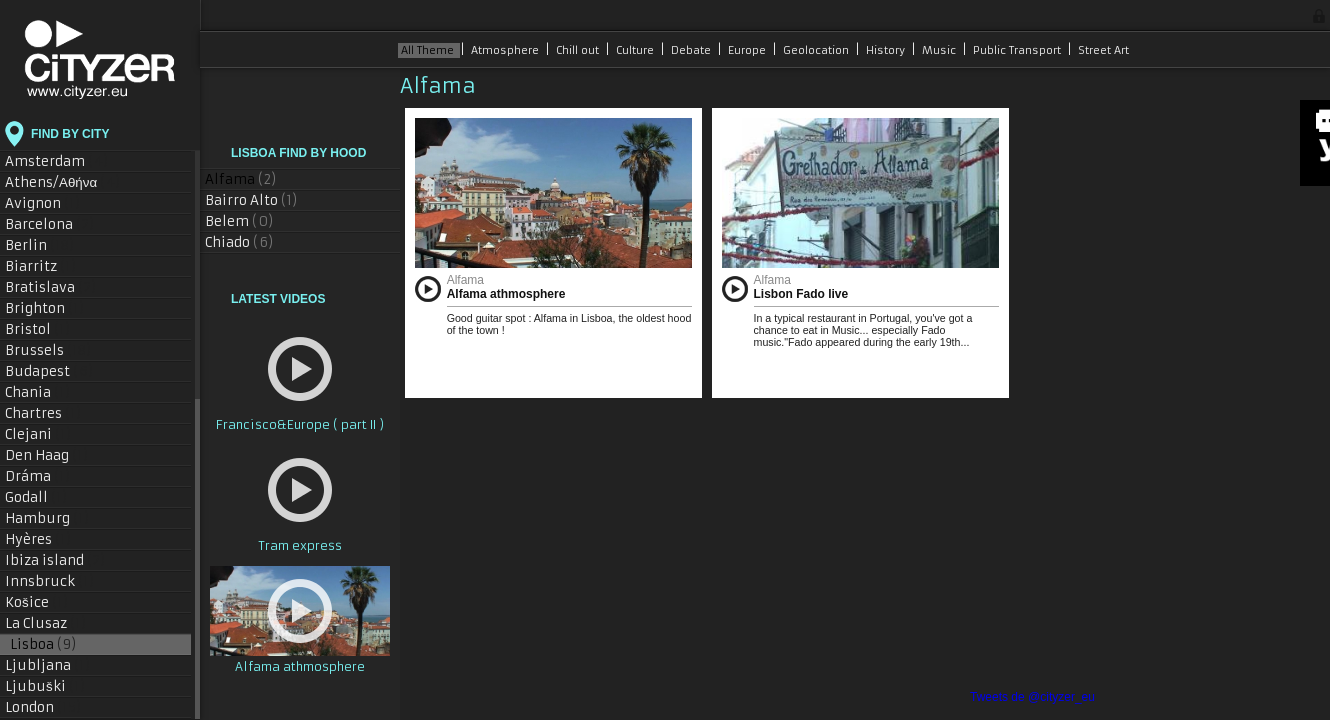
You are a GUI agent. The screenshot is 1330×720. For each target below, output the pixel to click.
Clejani (38, 434)
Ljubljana (48, 665)
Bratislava (51, 287)
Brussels (48, 350)
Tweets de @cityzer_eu (1032, 697)
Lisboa (43, 644)
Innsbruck (50, 581)
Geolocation (817, 50)
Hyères (38, 539)
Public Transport (1018, 50)
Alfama (241, 179)
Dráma (38, 476)
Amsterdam (57, 161)
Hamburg (47, 518)
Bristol (38, 329)
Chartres (43, 413)
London (43, 707)
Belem (239, 221)
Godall (36, 497)
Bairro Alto (251, 200)
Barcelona (50, 224)
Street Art (1103, 50)
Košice (37, 602)
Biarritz (41, 266)
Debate (692, 50)
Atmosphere (506, 50)
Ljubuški (45, 686)
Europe (748, 50)
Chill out (579, 50)
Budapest (49, 371)
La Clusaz (46, 623)
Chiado (239, 242)
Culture (636, 50)
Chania (38, 392)
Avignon (43, 203)
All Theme (429, 50)
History (887, 50)
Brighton (45, 308)
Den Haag (47, 455)
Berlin (40, 245)
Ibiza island (55, 560)
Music (940, 50)
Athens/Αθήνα (63, 182)
